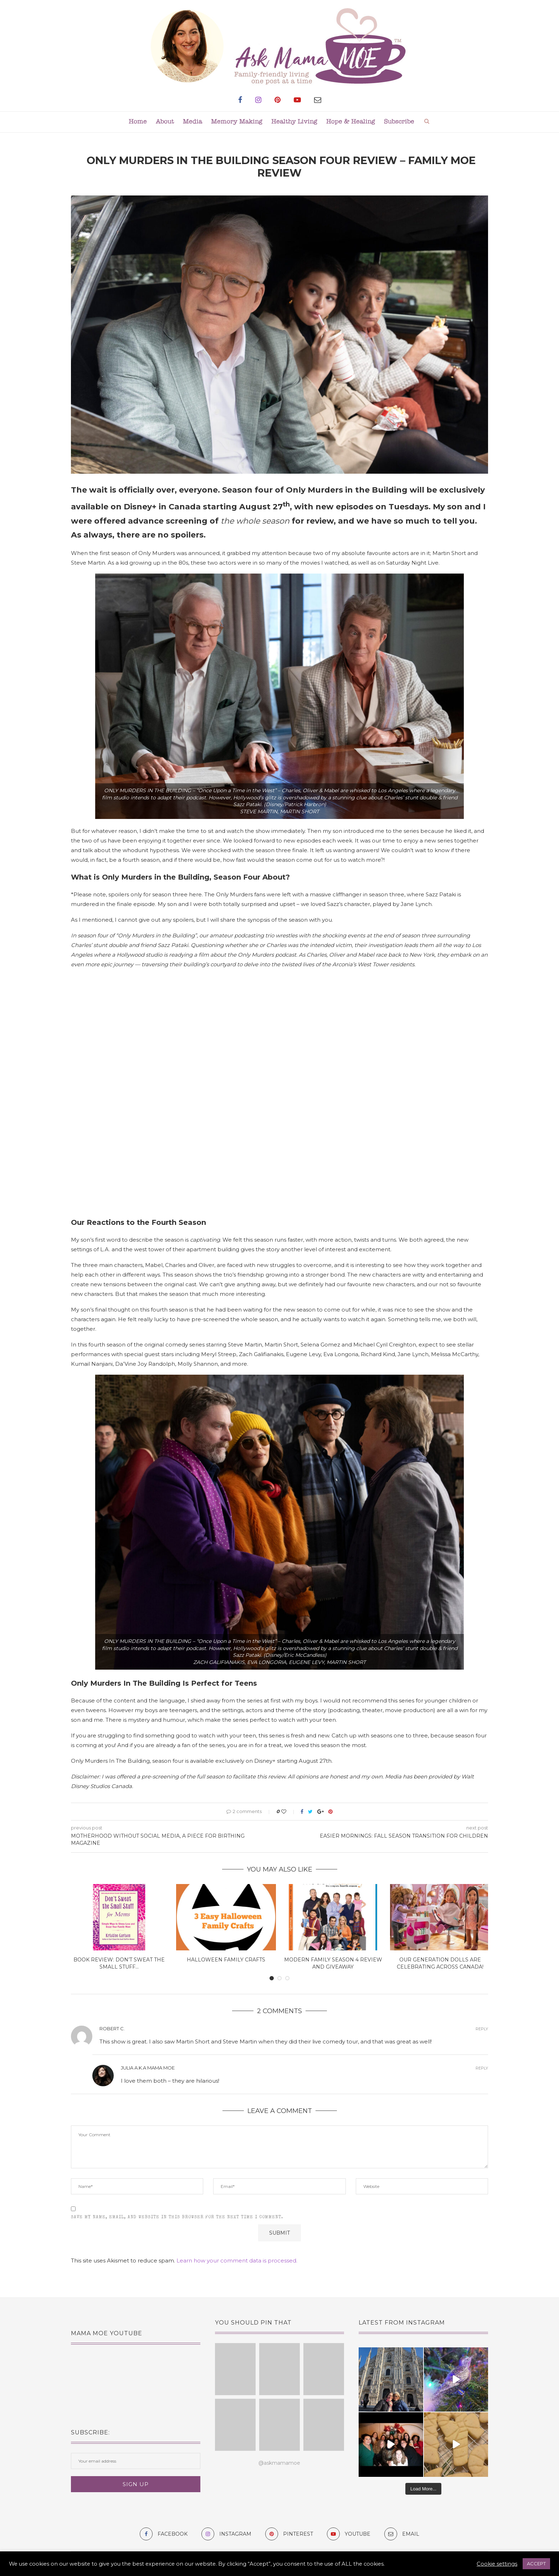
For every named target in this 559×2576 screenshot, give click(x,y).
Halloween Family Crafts (226, 1959)
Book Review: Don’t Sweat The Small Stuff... (119, 1963)
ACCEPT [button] (536, 2563)
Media (192, 121)
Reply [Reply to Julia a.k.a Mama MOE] (482, 2068)
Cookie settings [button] (497, 2564)
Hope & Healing (350, 121)
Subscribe (399, 121)
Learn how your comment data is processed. (236, 2260)
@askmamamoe (279, 2463)
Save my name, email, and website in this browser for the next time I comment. (177, 2217)
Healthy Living (294, 121)
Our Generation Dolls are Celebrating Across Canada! (440, 1963)
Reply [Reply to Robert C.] (482, 2029)
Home (138, 121)
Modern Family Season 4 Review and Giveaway (333, 1963)
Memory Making (236, 121)
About (165, 121)
